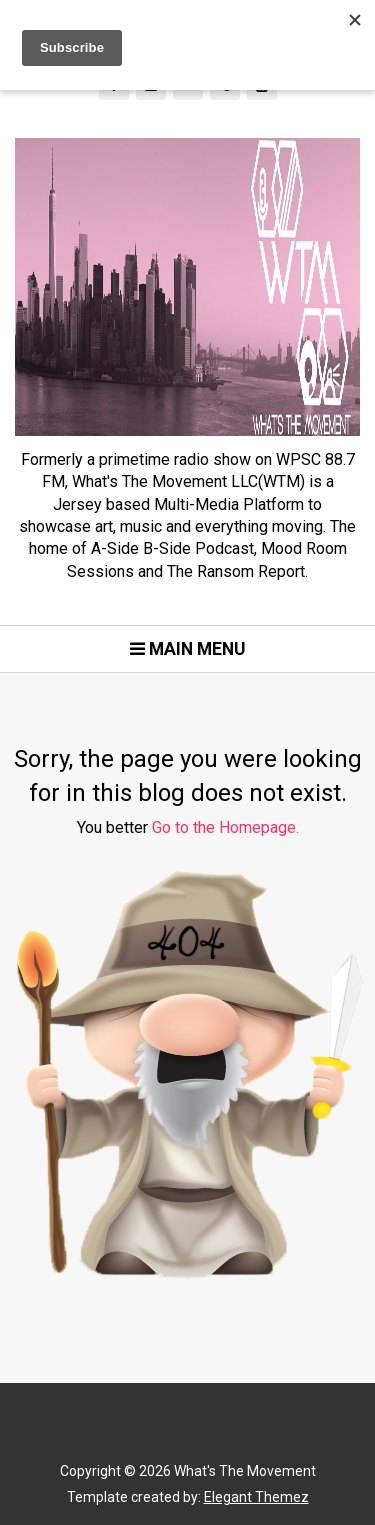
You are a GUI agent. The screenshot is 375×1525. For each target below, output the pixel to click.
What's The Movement (243, 1471)
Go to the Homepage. (225, 827)
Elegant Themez (256, 1497)
